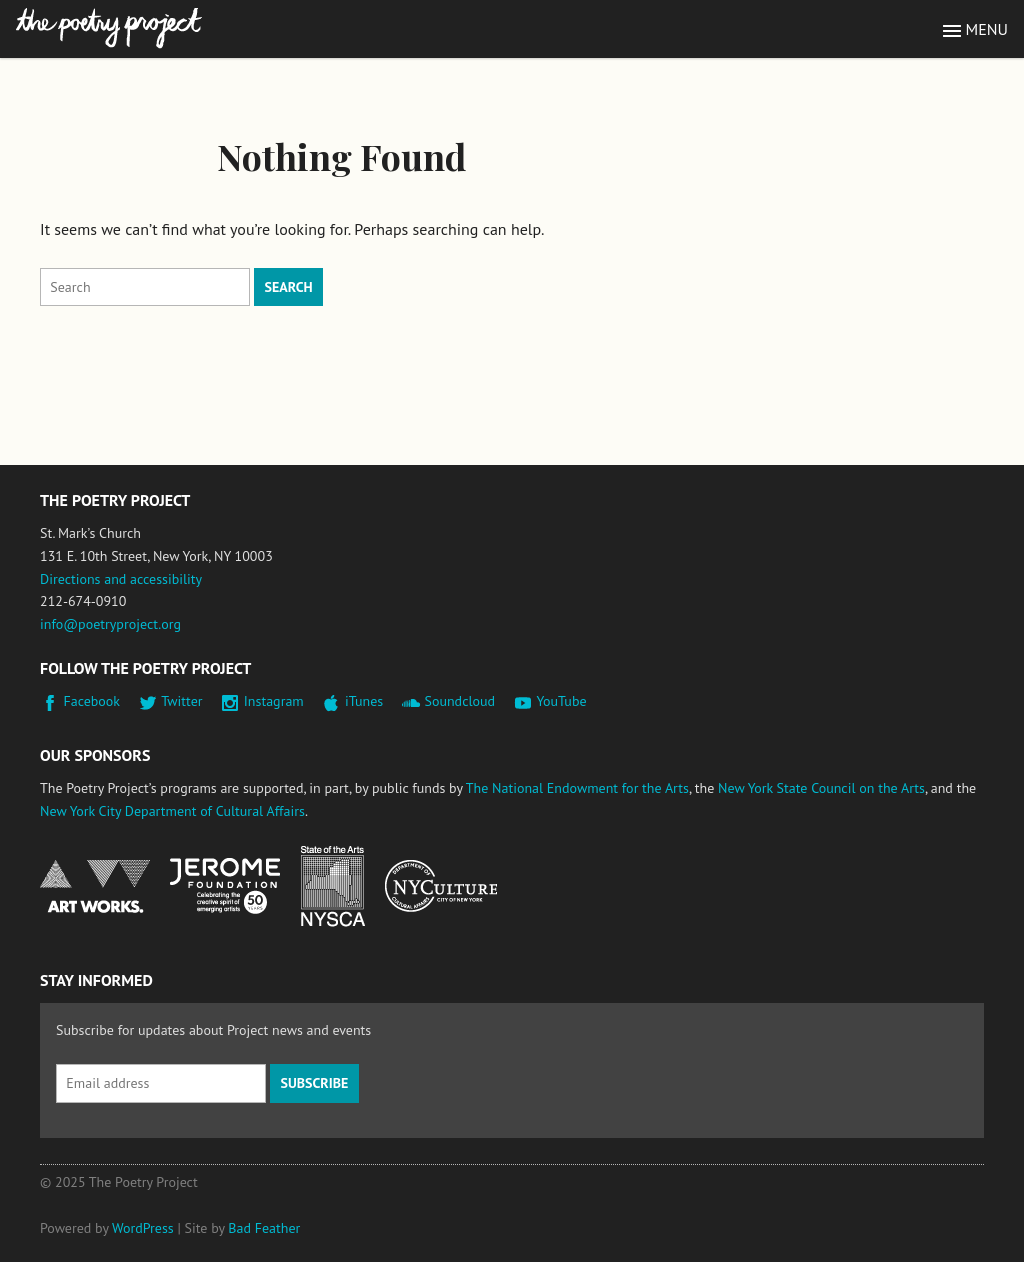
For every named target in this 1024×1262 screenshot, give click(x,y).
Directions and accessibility (121, 579)
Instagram (274, 701)
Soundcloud (459, 701)
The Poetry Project (109, 28)
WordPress (143, 1228)
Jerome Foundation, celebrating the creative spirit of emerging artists (225, 886)
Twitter (181, 701)
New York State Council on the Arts (821, 788)
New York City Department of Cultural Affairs (172, 811)
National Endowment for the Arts (95, 886)
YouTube (561, 701)
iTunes (364, 701)
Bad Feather (264, 1228)
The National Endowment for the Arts (577, 788)
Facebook (92, 701)
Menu (987, 29)
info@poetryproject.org (110, 624)
